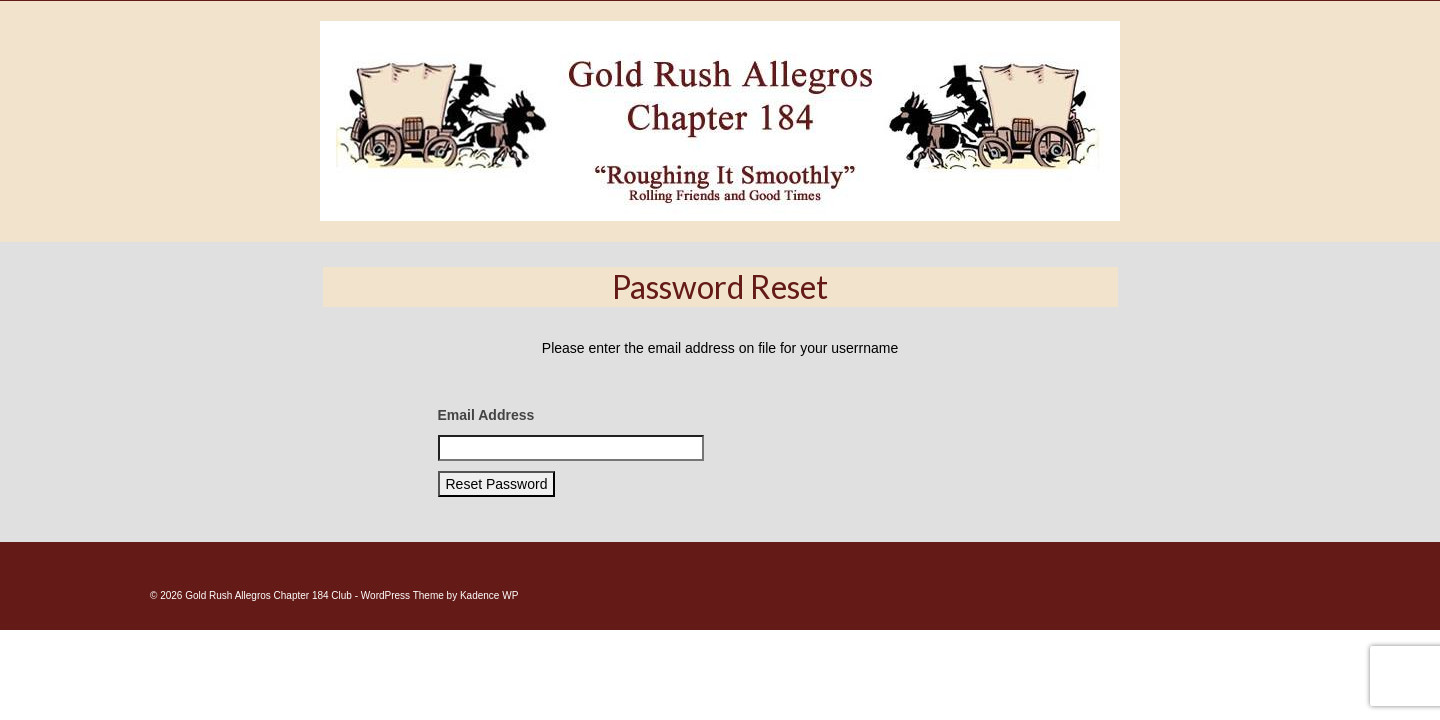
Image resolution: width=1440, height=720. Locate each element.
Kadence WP (489, 646)
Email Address (486, 466)
